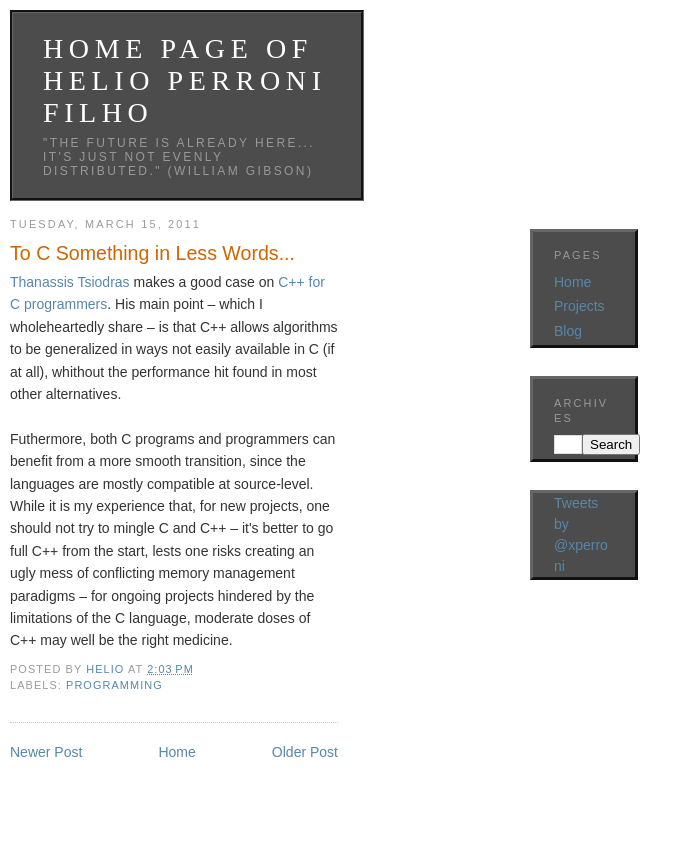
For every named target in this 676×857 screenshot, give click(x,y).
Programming (114, 685)
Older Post (305, 752)
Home (176, 752)
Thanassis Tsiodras (70, 282)
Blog (568, 331)
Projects (579, 306)
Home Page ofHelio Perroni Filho (185, 80)
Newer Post (46, 752)
